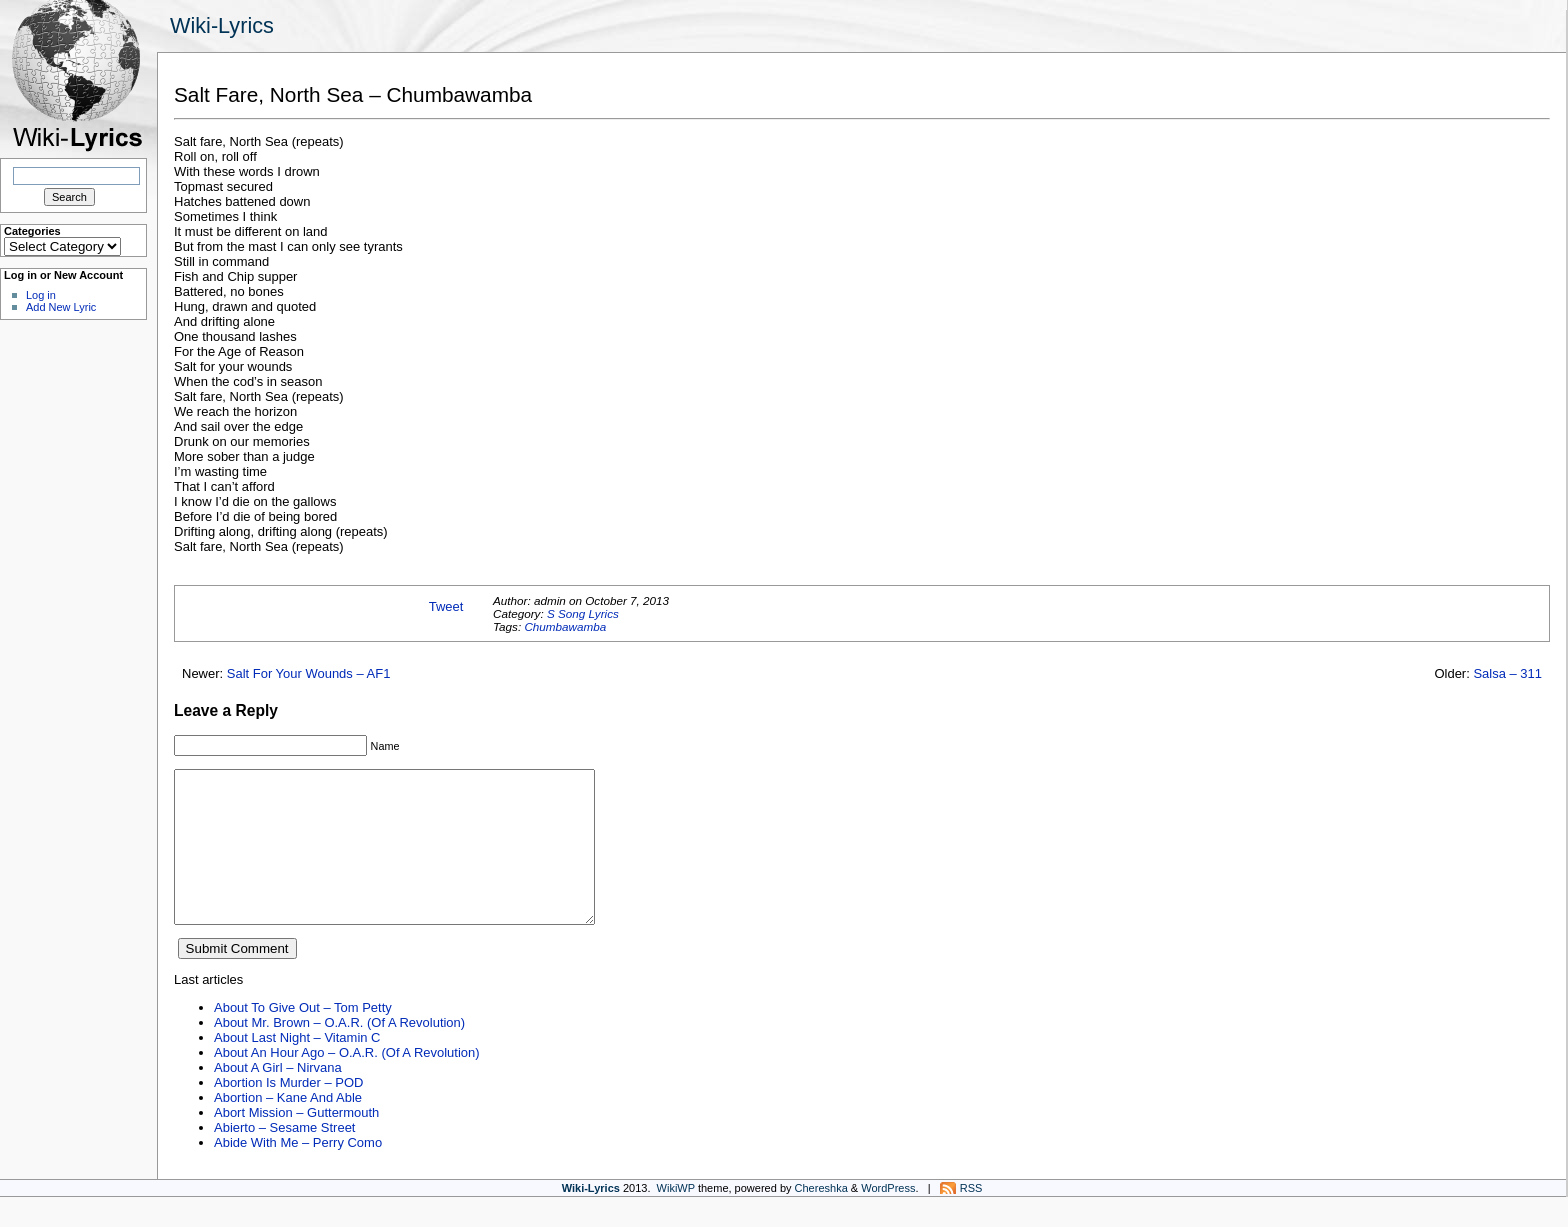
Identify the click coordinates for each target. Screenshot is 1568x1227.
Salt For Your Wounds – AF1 (309, 673)
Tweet (446, 606)
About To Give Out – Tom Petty (303, 1037)
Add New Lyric (61, 307)
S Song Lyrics (583, 613)
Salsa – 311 (1507, 673)
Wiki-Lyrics (222, 25)
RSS (971, 1218)
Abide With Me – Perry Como (298, 1172)
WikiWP (676, 1218)
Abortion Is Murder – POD (288, 1112)
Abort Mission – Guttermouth (296, 1142)
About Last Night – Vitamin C (297, 1067)
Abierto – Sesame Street (284, 1157)
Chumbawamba (565, 626)
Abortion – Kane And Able (288, 1127)
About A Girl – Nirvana (278, 1097)
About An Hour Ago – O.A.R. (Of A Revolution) (347, 1082)
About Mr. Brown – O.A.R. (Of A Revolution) (339, 1052)
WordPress (888, 1218)
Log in (41, 295)
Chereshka (821, 1218)
